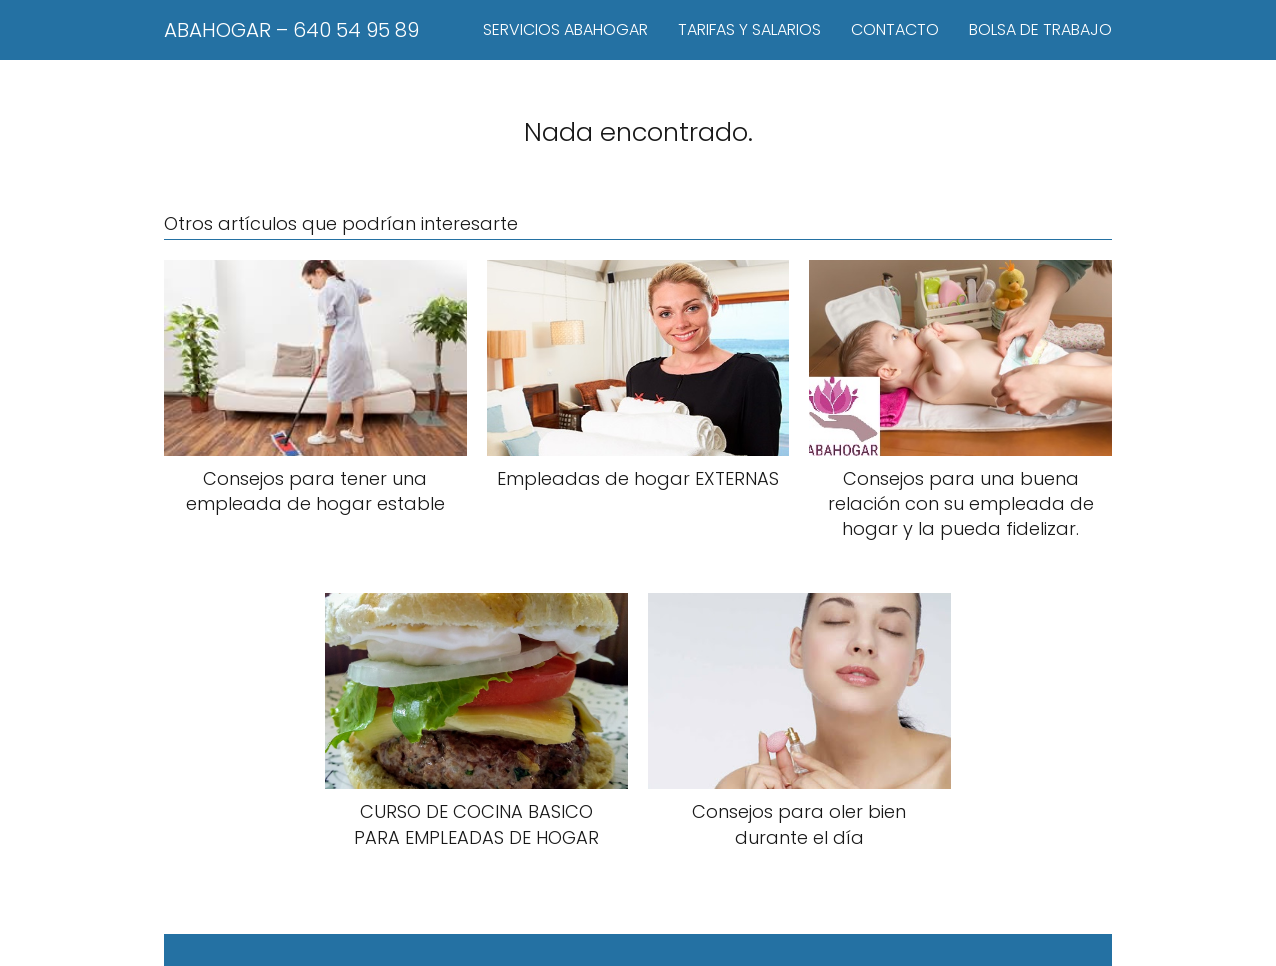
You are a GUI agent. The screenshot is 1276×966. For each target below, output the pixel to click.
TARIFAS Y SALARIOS (749, 29)
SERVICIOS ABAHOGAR (565, 29)
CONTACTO (895, 29)
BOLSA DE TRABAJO (1040, 29)
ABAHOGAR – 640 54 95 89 (291, 30)
